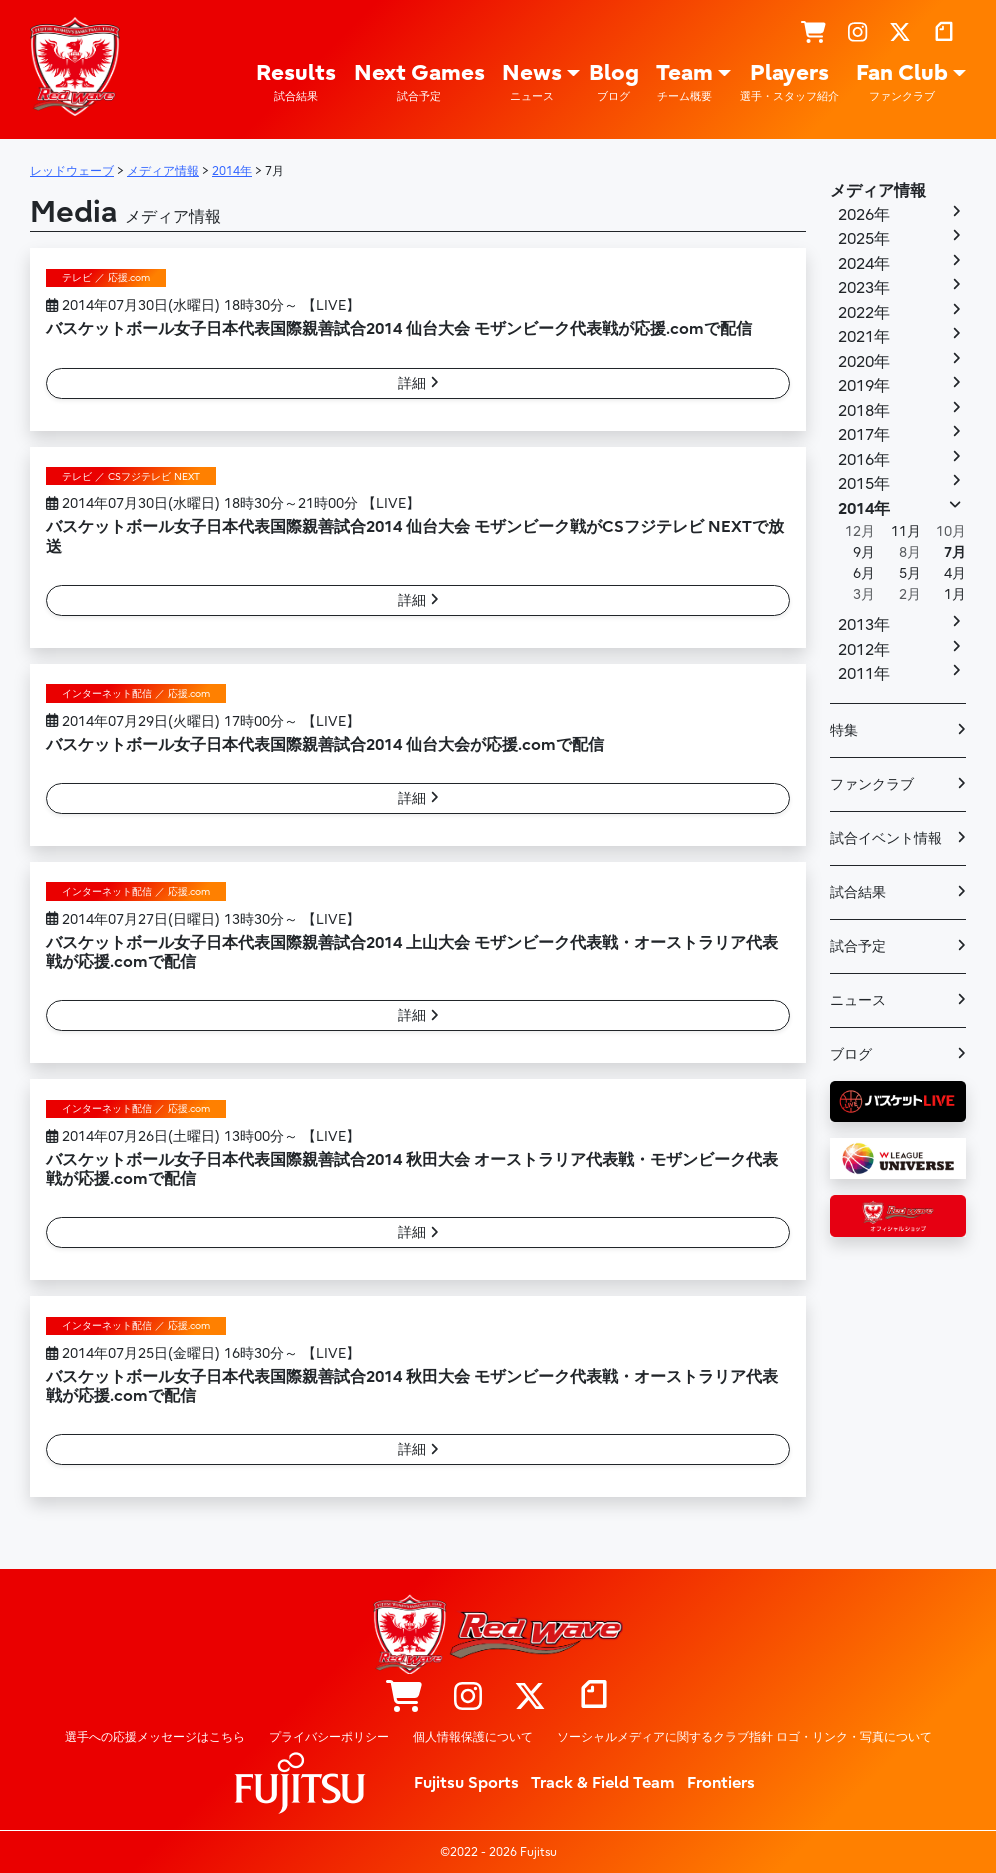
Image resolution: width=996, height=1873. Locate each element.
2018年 (864, 411)
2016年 (864, 460)
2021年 (864, 337)
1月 (955, 594)
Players (789, 82)
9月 (864, 552)
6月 (864, 573)
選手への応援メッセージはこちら (155, 1737)
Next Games (419, 82)
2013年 (864, 625)
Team (684, 82)
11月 (906, 531)
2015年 (864, 484)
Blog (614, 82)
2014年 (864, 509)
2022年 (864, 313)
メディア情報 (878, 191)
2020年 (864, 362)
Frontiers (721, 1783)
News (532, 82)
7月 (955, 552)
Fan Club (902, 82)
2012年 (864, 650)
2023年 (864, 288)
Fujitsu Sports (466, 1783)
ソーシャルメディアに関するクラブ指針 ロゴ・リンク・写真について (744, 1737)
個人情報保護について (473, 1737)
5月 (910, 573)
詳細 (418, 383)
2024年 (864, 264)
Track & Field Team (603, 1783)
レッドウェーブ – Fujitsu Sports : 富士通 (75, 67)
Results (296, 82)
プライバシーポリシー (329, 1737)
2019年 (864, 386)
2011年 (864, 674)
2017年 (864, 435)
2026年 (864, 215)
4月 (955, 573)
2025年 (864, 239)
